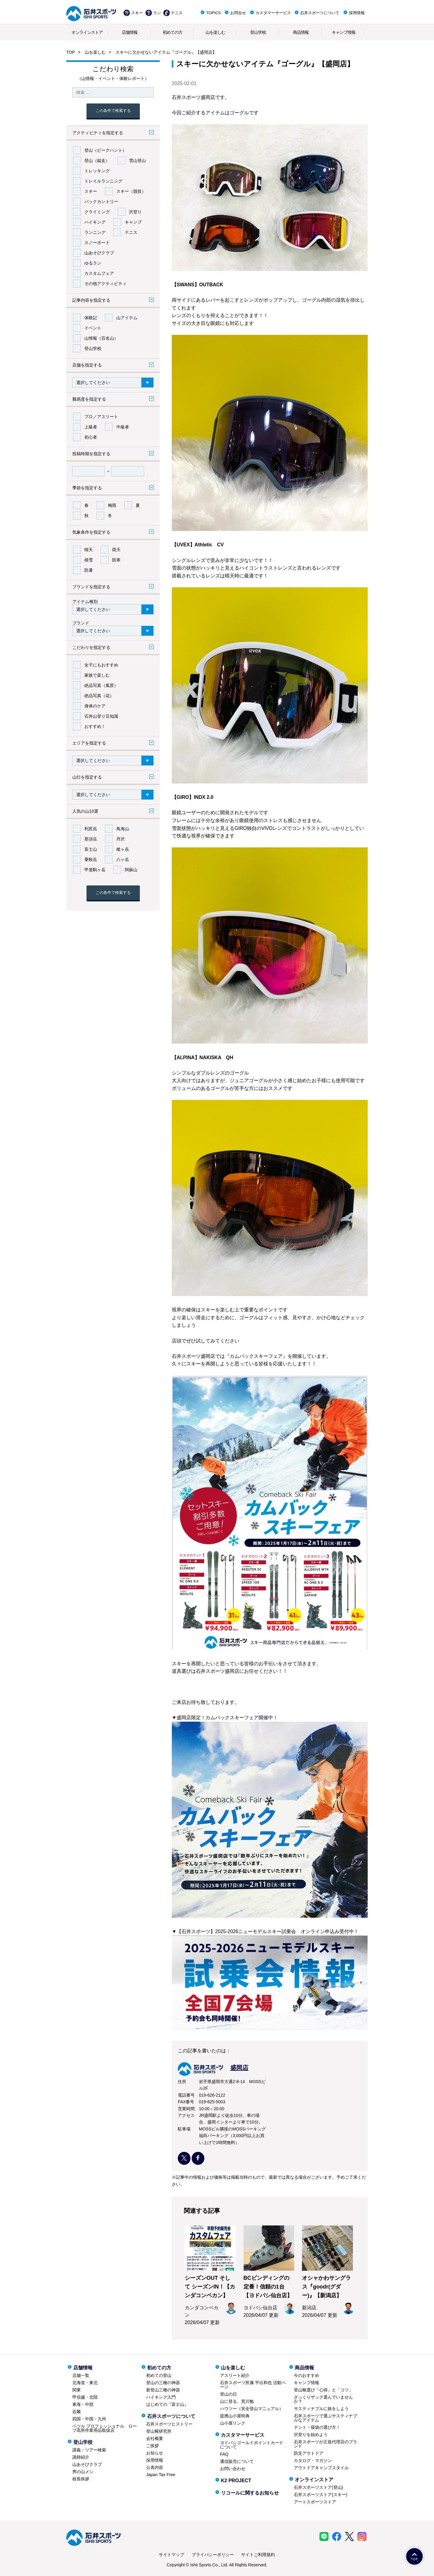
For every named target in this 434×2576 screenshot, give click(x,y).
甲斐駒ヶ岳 (94, 869)
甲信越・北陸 (85, 2397)
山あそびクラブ (99, 252)
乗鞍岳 (90, 859)
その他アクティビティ (105, 283)
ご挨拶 (152, 2445)
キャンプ (133, 222)
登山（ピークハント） (105, 150)
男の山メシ (82, 2471)
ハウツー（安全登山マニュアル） (251, 2408)
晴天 (88, 549)
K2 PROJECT (236, 2480)
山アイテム (126, 317)
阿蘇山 (131, 869)
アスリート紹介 (235, 2375)
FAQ (224, 2454)
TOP (70, 52)
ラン (157, 13)
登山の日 (228, 2394)
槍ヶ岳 (122, 849)
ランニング (94, 232)
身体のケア (94, 706)
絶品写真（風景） (101, 685)
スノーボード (97, 242)
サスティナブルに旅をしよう (321, 2408)
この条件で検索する (113, 110)
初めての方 (172, 32)
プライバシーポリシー (213, 2554)
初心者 (90, 437)
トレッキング (97, 170)
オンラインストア (87, 32)
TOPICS (213, 13)
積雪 (88, 559)
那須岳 (90, 839)
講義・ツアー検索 (89, 2449)
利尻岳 (90, 828)
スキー (137, 13)
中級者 (122, 426)
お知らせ (154, 2453)
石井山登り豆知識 (101, 716)
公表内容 (154, 2467)
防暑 (88, 570)
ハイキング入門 (161, 2397)
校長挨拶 (80, 2478)
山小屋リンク (232, 2423)
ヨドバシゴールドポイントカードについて (251, 2444)
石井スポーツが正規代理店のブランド (325, 2443)
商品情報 (301, 32)
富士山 (90, 849)
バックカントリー (101, 201)
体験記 (90, 317)
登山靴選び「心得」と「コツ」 (323, 2389)
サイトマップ (171, 2554)
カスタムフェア (99, 273)
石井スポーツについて (319, 13)
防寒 (116, 559)
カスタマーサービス (273, 13)
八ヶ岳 (122, 859)
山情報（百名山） (101, 338)
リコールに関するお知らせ (250, 2492)
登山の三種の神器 (163, 2382)
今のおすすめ (306, 2375)
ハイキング (94, 222)
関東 (76, 2389)
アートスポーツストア (315, 2501)
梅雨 (112, 505)
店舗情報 (129, 32)
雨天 (116, 549)
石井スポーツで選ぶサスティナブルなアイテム (325, 2417)
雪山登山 (137, 160)
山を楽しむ (215, 32)
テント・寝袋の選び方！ (317, 2427)
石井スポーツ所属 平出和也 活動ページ (253, 2384)
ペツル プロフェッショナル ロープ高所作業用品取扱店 (104, 2428)
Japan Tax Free (160, 2474)
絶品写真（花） (99, 695)
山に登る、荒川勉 (237, 2401)
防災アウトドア (308, 2453)
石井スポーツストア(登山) (318, 2487)
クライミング (97, 211)
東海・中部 (82, 2404)
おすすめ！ (94, 726)
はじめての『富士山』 (167, 2404)
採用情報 (357, 13)
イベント (92, 328)
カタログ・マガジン (313, 2460)
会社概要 (154, 2438)
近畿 (76, 2411)
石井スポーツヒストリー (169, 2424)
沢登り (135, 211)
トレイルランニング (103, 181)
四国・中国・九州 (89, 2418)
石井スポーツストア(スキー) (320, 2494)
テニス (177, 13)
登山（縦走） (97, 160)
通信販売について (237, 2461)
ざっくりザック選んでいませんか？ (323, 2399)
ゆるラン (92, 263)
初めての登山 (158, 2375)
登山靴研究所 (158, 2431)
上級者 (90, 426)
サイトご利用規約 (258, 2554)
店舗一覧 (80, 2375)
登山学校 (258, 32)
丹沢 (120, 839)
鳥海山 (122, 828)
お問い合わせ (232, 2468)
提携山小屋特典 (235, 2415)
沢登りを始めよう (311, 2434)
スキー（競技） (131, 191)
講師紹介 (80, 2457)
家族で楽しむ (97, 675)
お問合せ (238, 13)
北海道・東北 (85, 2382)
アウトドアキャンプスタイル (321, 2467)
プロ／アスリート (101, 416)
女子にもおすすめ (101, 664)
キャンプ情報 (343, 32)
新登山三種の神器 (163, 2389)
